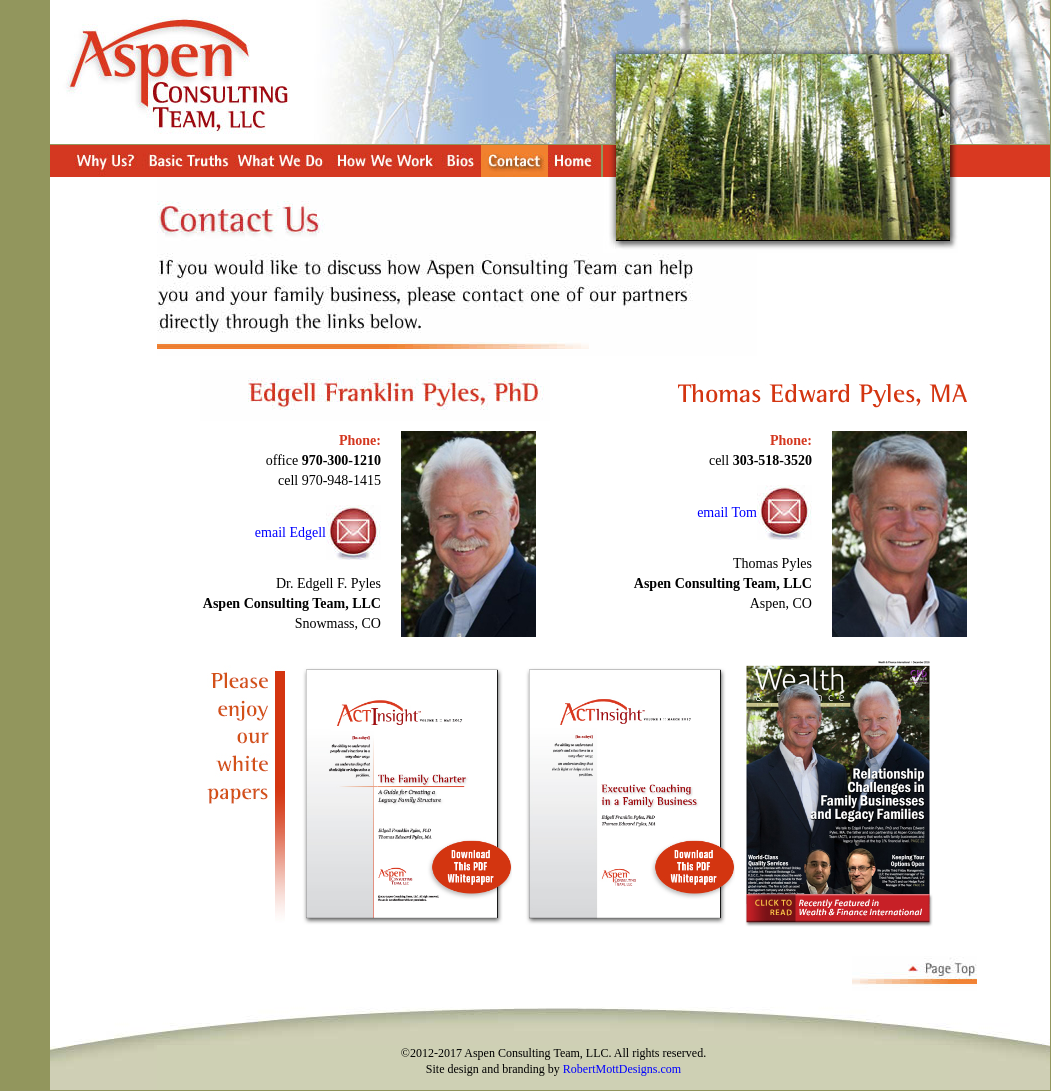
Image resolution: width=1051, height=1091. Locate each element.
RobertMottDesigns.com (622, 1069)
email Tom (727, 512)
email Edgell (290, 532)
